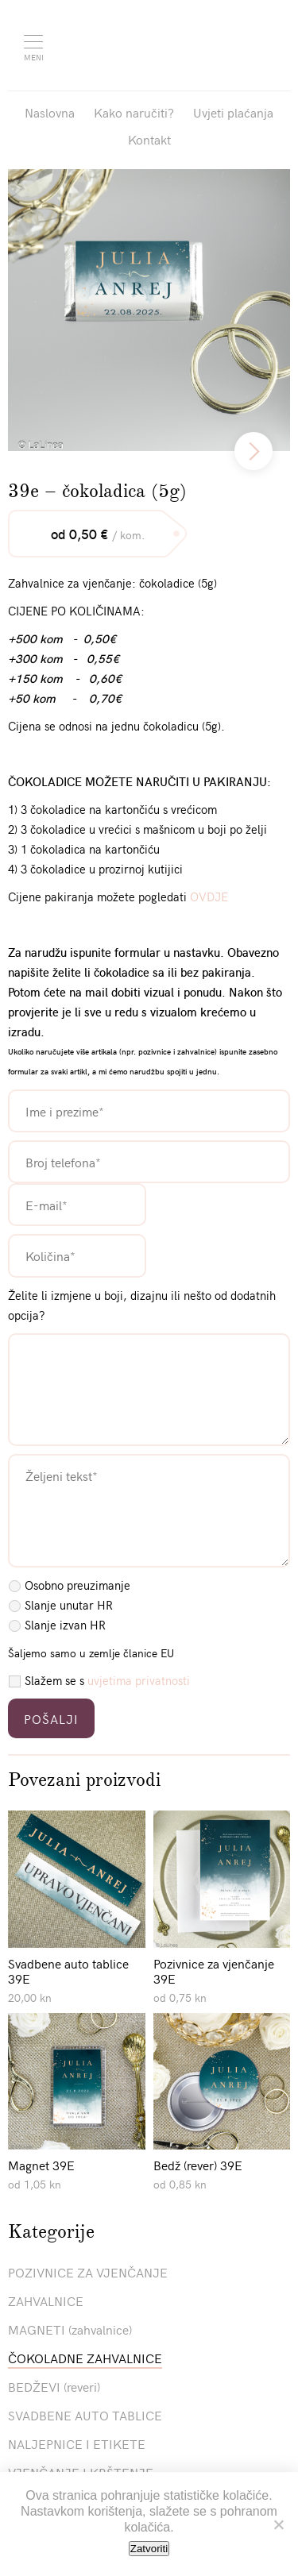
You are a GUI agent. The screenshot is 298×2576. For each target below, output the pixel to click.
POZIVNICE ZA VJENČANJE (88, 2272)
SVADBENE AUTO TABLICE (85, 2415)
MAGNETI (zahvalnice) (70, 2329)
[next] (253, 451)
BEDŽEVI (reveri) (54, 2386)
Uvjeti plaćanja (233, 112)
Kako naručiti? (134, 112)
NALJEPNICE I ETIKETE (76, 2443)
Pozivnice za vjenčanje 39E (213, 1971)
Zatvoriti (149, 2549)
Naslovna (50, 112)
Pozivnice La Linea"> (161, 43)
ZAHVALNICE (45, 2300)
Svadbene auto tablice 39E (68, 1971)
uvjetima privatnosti (138, 1680)
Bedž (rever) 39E (197, 2165)
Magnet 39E (41, 2165)
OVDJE (209, 896)
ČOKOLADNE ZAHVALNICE (85, 2357)
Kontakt (149, 139)
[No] (278, 2524)
